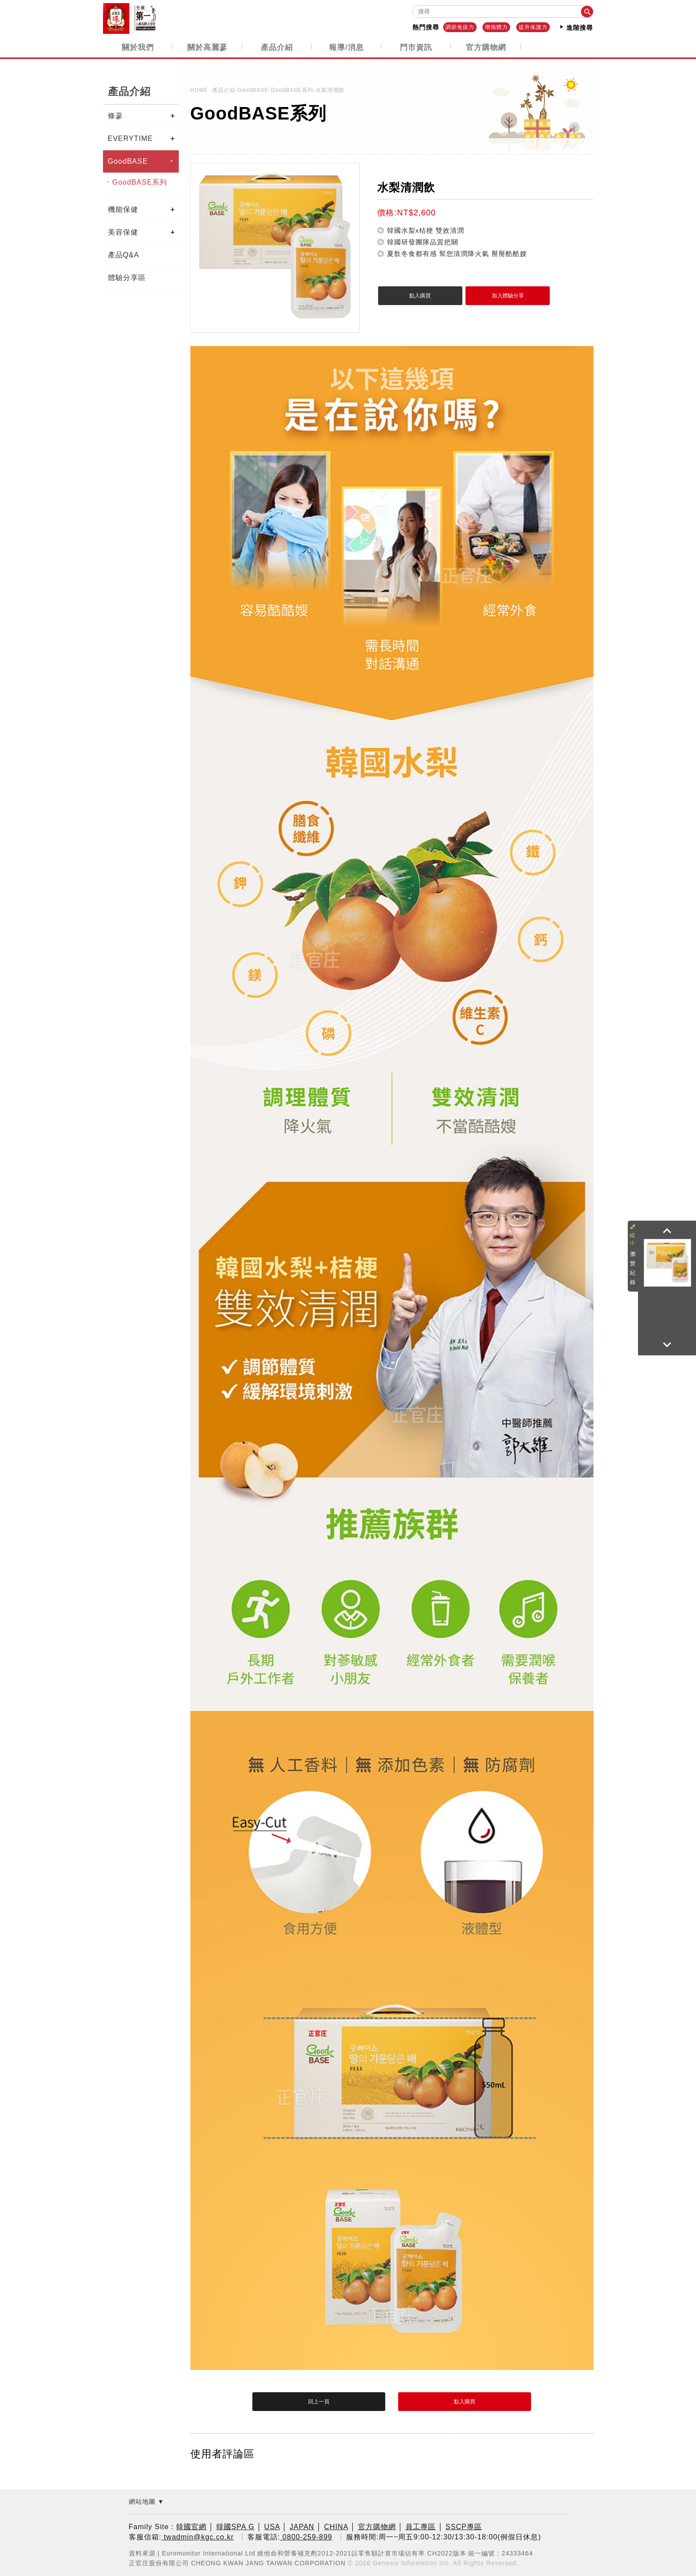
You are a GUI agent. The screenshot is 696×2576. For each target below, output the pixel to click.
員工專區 (420, 2526)
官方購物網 (486, 47)
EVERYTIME (130, 138)
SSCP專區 (463, 2526)
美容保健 (123, 231)
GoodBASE (128, 161)
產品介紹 (277, 47)
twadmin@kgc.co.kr (197, 2536)
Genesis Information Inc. (412, 2562)
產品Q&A (124, 254)
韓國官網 (191, 2526)
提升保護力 (533, 27)
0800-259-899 (306, 2536)
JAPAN (302, 2526)
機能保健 (123, 209)
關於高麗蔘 (207, 47)
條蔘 (115, 115)
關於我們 (138, 47)
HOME (200, 90)
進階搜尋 (575, 27)
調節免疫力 (459, 27)
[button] (667, 1231)
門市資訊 (416, 47)
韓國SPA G (235, 2526)
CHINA (336, 2526)
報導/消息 (346, 47)
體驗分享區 (127, 277)
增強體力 (496, 27)
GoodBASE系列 (140, 182)
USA (272, 2526)
